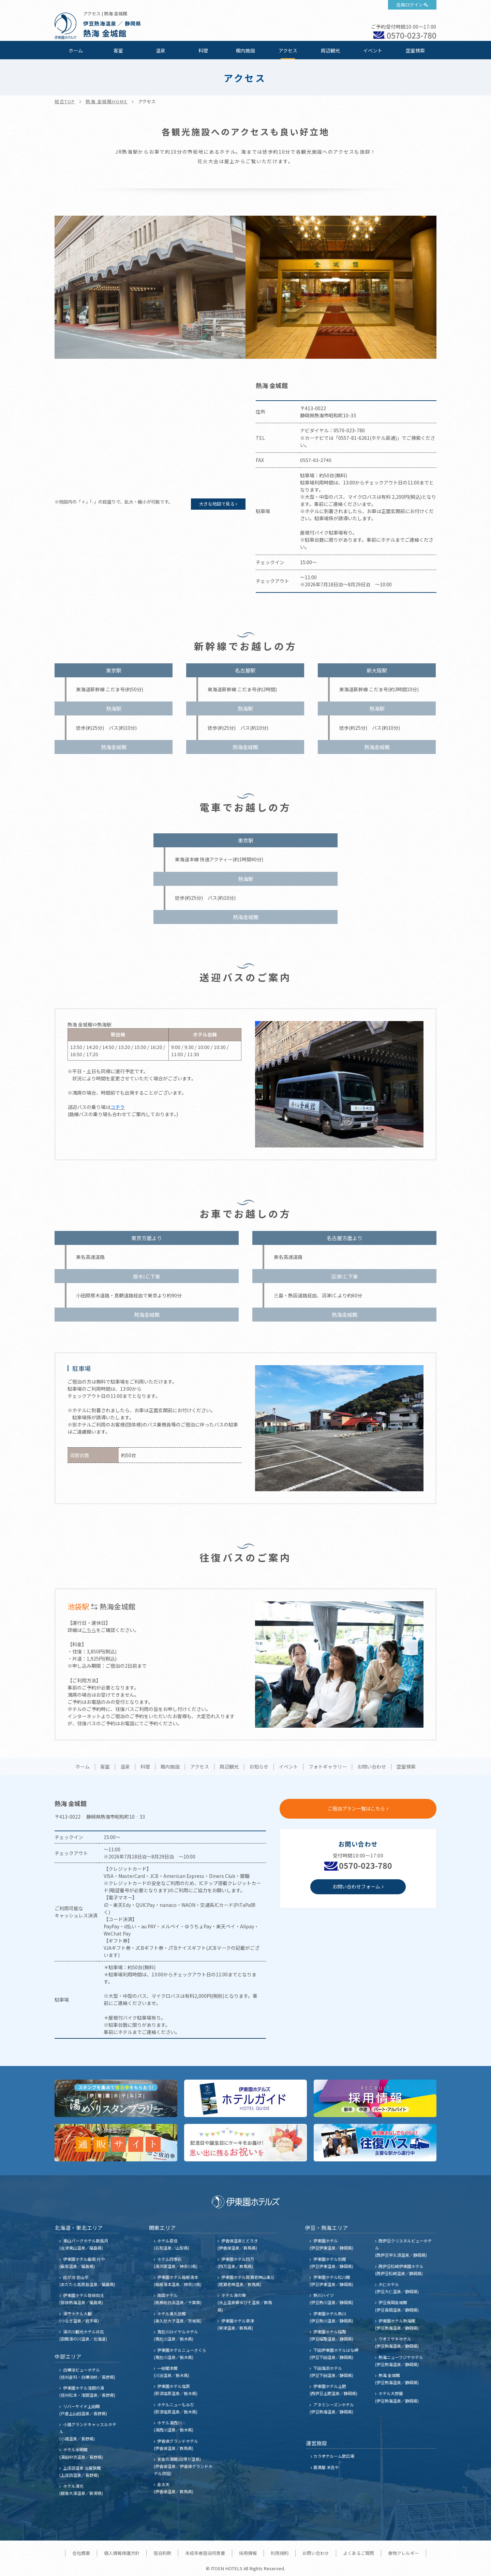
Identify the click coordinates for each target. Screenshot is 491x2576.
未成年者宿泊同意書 (205, 2553)
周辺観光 (330, 50)
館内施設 (245, 50)
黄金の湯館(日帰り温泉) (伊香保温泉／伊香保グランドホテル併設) (183, 2466)
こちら (89, 1629)
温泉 (160, 50)
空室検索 (415, 50)
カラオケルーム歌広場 (333, 2456)
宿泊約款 (162, 2553)
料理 (203, 50)
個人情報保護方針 (121, 2553)
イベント (372, 50)
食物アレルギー (403, 2553)
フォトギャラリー (328, 1767)
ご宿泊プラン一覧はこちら (356, 1808)
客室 (118, 50)
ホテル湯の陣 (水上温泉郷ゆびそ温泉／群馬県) (245, 2302)
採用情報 (248, 2553)
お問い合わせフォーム (356, 1886)
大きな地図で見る (217, 503)
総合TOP (65, 101)
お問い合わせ (371, 1767)
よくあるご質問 (358, 2553)
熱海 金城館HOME (107, 101)
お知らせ (258, 1767)
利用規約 (279, 2553)
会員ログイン (409, 4)
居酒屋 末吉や (326, 2467)
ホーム (76, 50)
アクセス (288, 50)
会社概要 (81, 2553)
